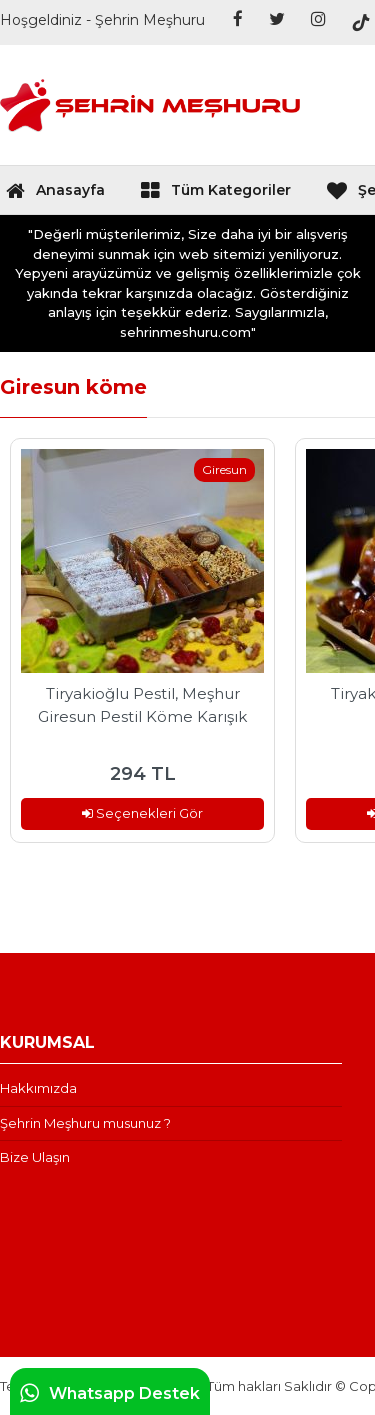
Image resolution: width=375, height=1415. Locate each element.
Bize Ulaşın (35, 1157)
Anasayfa (55, 195)
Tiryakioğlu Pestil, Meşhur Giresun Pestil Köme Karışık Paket (142, 705)
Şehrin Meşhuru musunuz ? (85, 1123)
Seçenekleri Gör (142, 813)
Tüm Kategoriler (215, 195)
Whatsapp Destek (110, 1393)
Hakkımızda (38, 1088)
